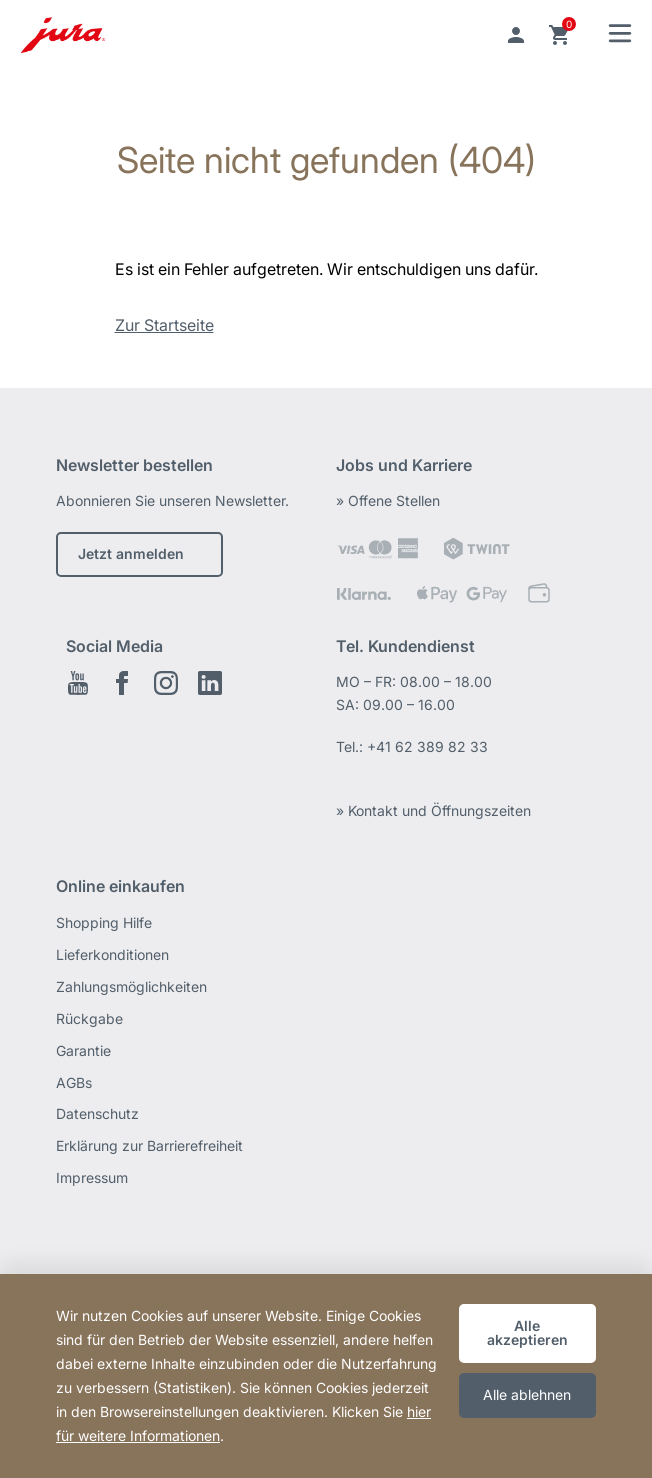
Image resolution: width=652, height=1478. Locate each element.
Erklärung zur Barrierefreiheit (149, 1145)
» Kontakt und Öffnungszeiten (433, 810)
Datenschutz (97, 1113)
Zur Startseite (164, 325)
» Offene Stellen (388, 500)
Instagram (166, 683)
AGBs (74, 1082)
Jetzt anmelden (131, 553)
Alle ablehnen (527, 1394)
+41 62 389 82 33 (427, 746)
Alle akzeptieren (527, 1332)
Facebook (122, 683)
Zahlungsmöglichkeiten (131, 986)
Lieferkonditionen (112, 954)
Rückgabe (89, 1018)
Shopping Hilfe (104, 922)
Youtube (78, 683)
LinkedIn (210, 683)
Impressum (92, 1177)
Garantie (83, 1050)
